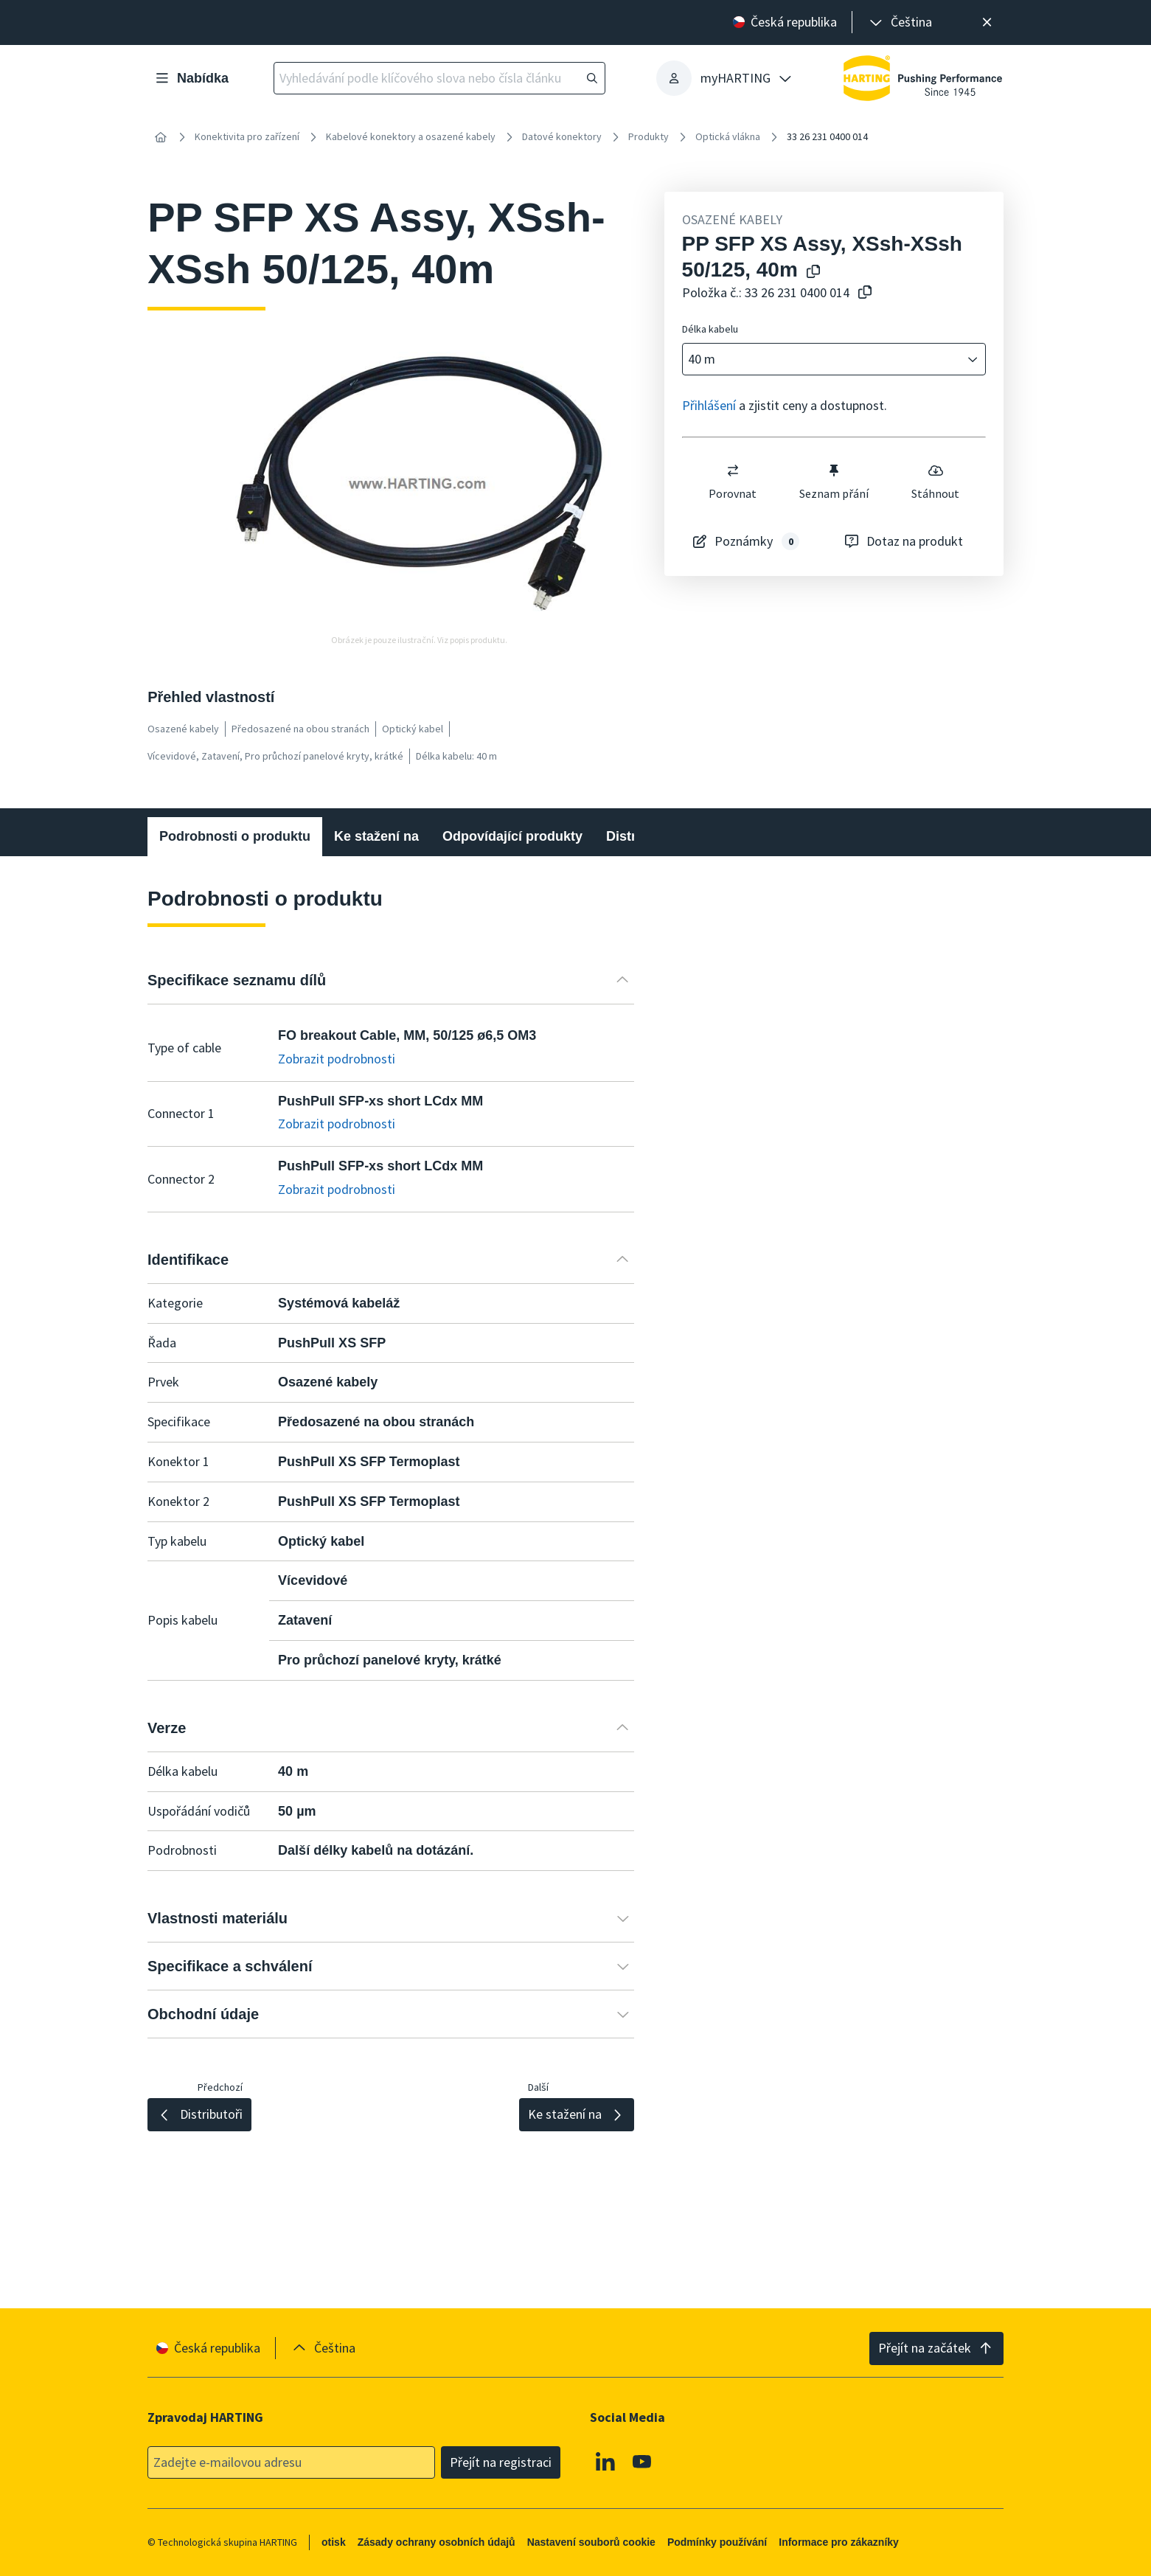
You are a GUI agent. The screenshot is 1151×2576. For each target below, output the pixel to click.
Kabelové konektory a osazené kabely (410, 136)
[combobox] (823, 359)
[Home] (160, 137)
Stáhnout (935, 481)
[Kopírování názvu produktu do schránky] (810, 272)
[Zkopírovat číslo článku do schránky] (862, 293)
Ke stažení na (376, 836)
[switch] (732, 470)
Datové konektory (562, 136)
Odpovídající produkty (512, 836)
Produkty (648, 136)
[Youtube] (642, 2460)
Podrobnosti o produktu (234, 836)
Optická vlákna (727, 136)
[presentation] (899, 22)
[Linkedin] (606, 2460)
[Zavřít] (987, 22)
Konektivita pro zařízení (247, 136)
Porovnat (733, 481)
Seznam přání (834, 481)
